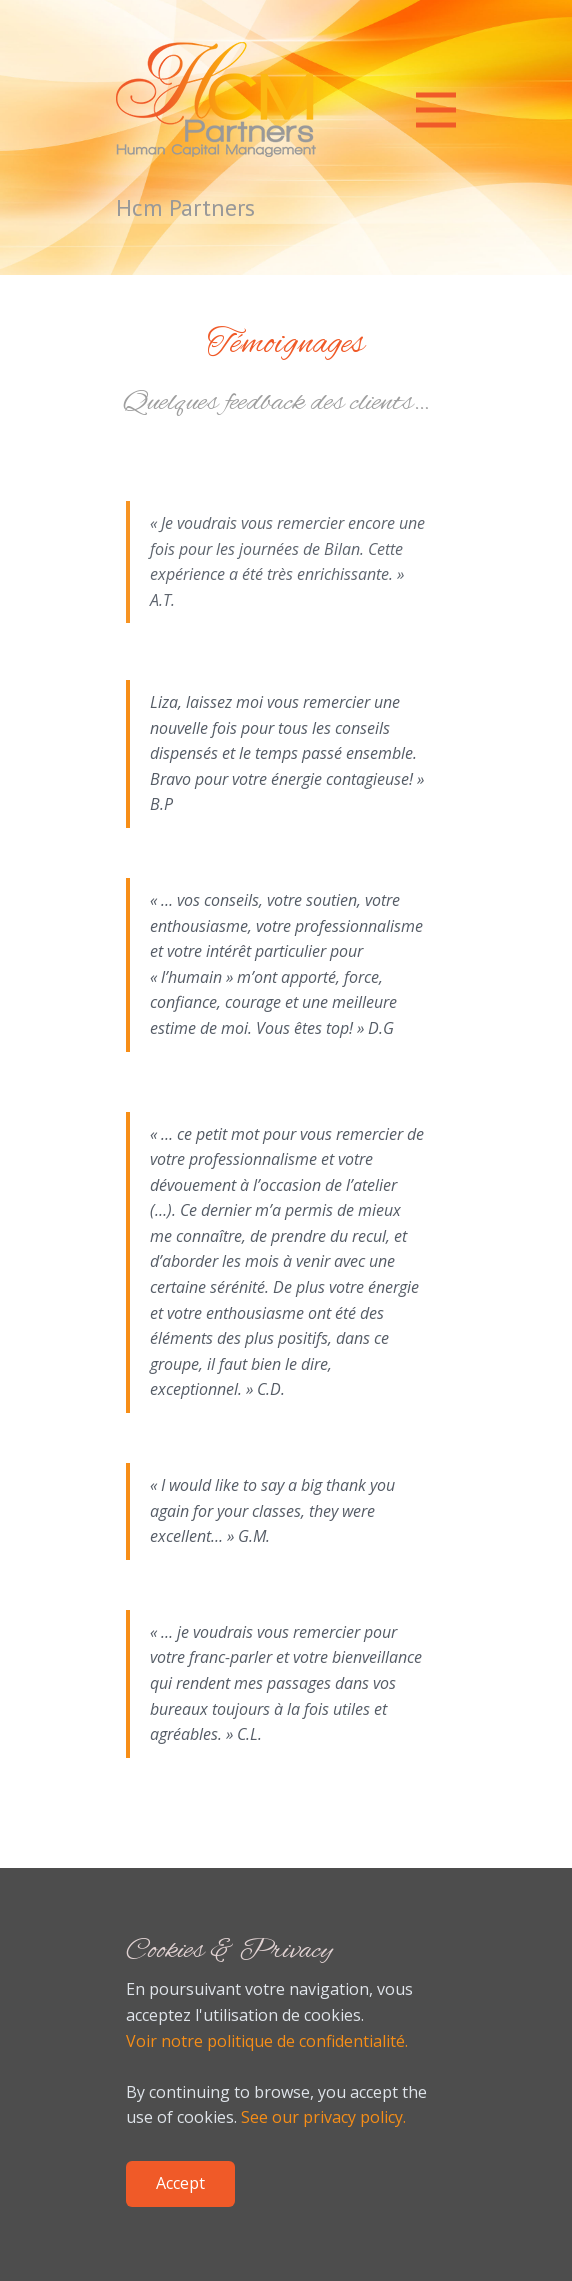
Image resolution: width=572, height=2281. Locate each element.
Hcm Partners (185, 207)
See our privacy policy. (323, 2117)
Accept (180, 2183)
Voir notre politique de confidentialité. (267, 2041)
